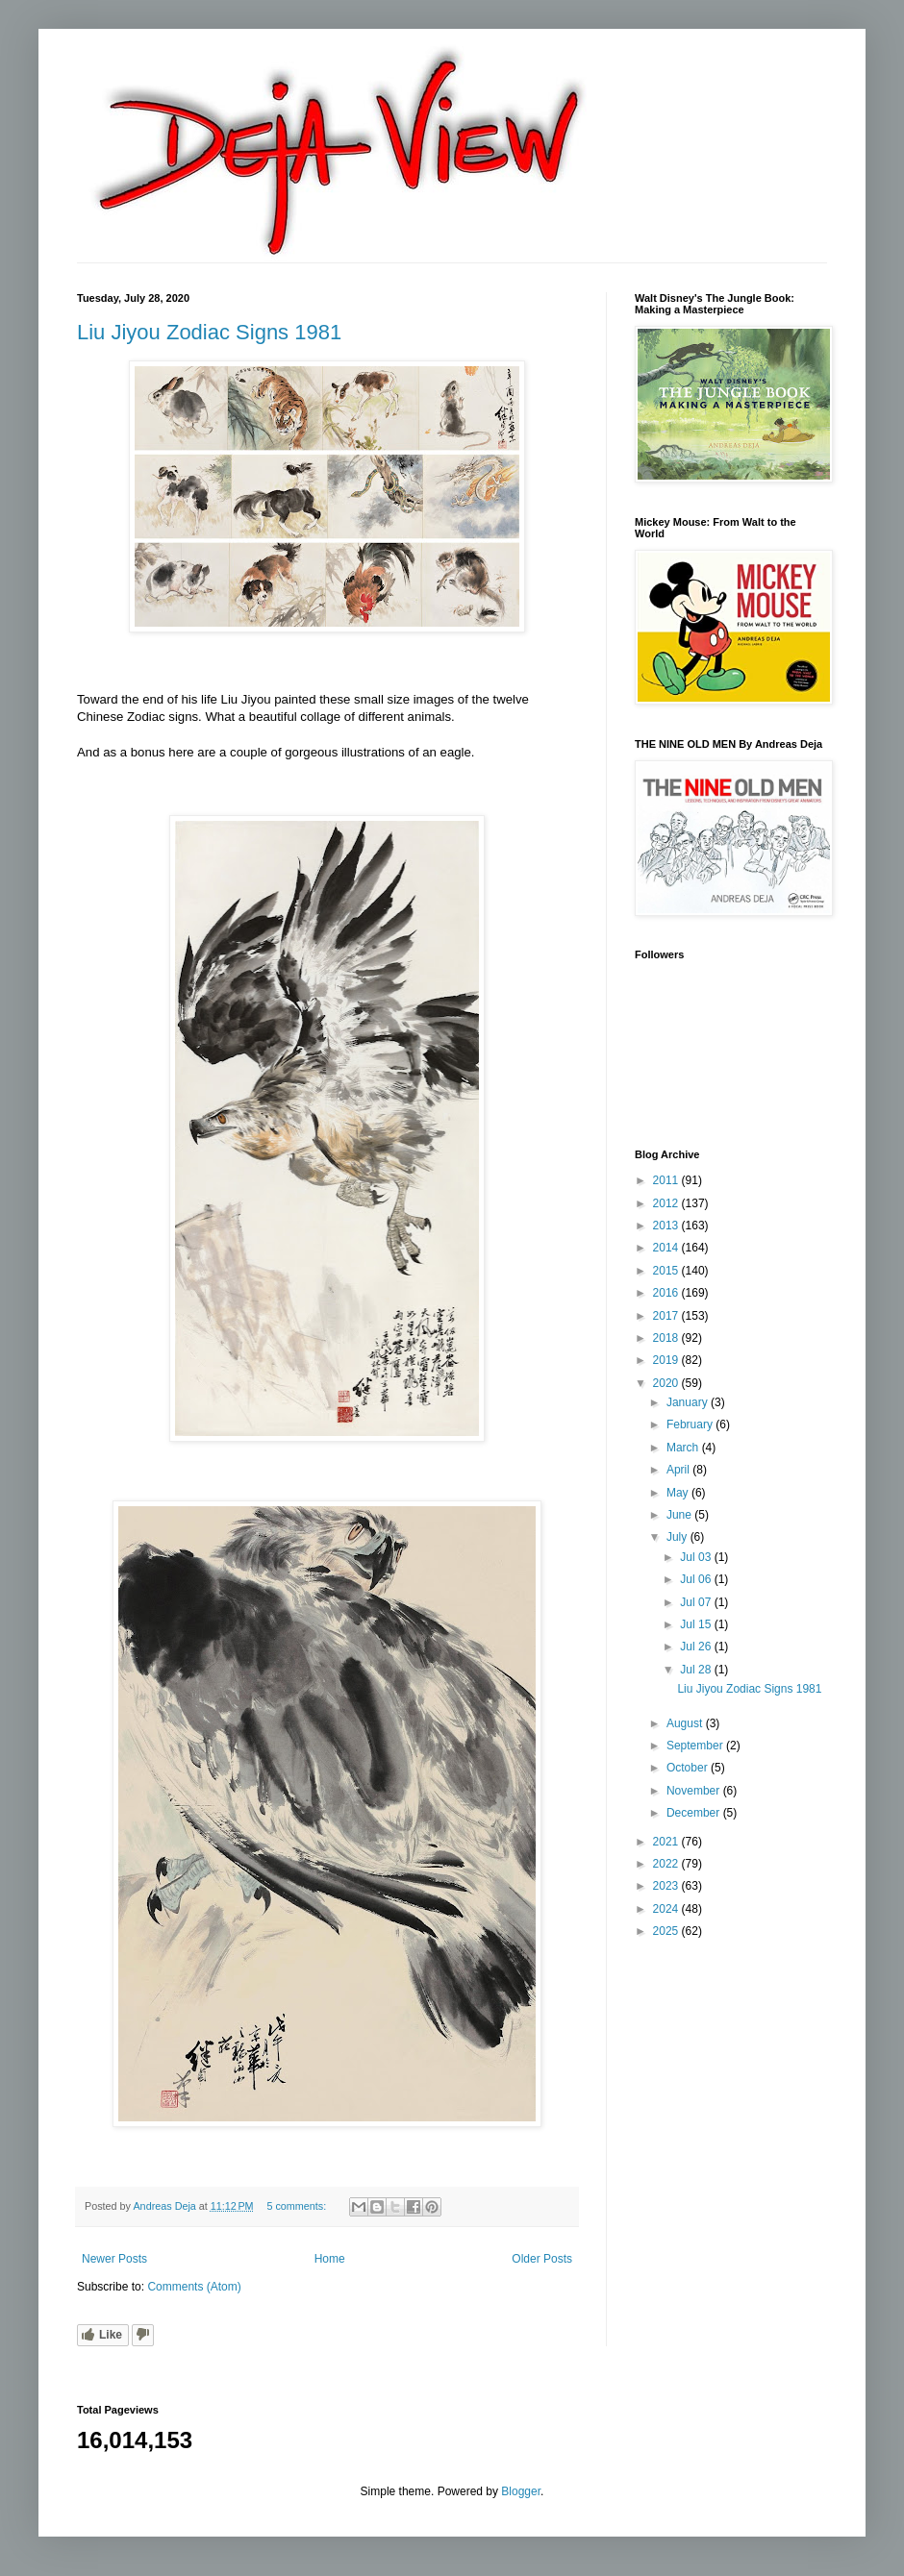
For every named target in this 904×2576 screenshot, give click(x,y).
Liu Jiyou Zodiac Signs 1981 (209, 332)
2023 (667, 1886)
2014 (667, 1247)
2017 (667, 1316)
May (678, 1492)
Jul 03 (697, 1557)
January (688, 1402)
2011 (667, 1180)
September (696, 1745)
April (679, 1469)
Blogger (520, 2491)
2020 (667, 1383)
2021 (667, 1841)
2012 (667, 1203)
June (680, 1515)
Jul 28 (697, 1669)
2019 (667, 1360)
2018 (667, 1338)
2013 (667, 1225)
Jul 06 (697, 1579)
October (688, 1767)
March (684, 1447)
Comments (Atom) (193, 2286)
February (691, 1424)
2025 (667, 1931)
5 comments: (297, 2206)
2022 (667, 1863)
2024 (667, 1909)
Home (329, 2259)
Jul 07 (697, 1602)
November (694, 1790)
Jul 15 (697, 1624)
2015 (667, 1270)
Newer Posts (114, 2259)
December (694, 1813)
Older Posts (542, 2259)
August (686, 1723)
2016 (667, 1293)
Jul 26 (697, 1646)
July (678, 1537)
